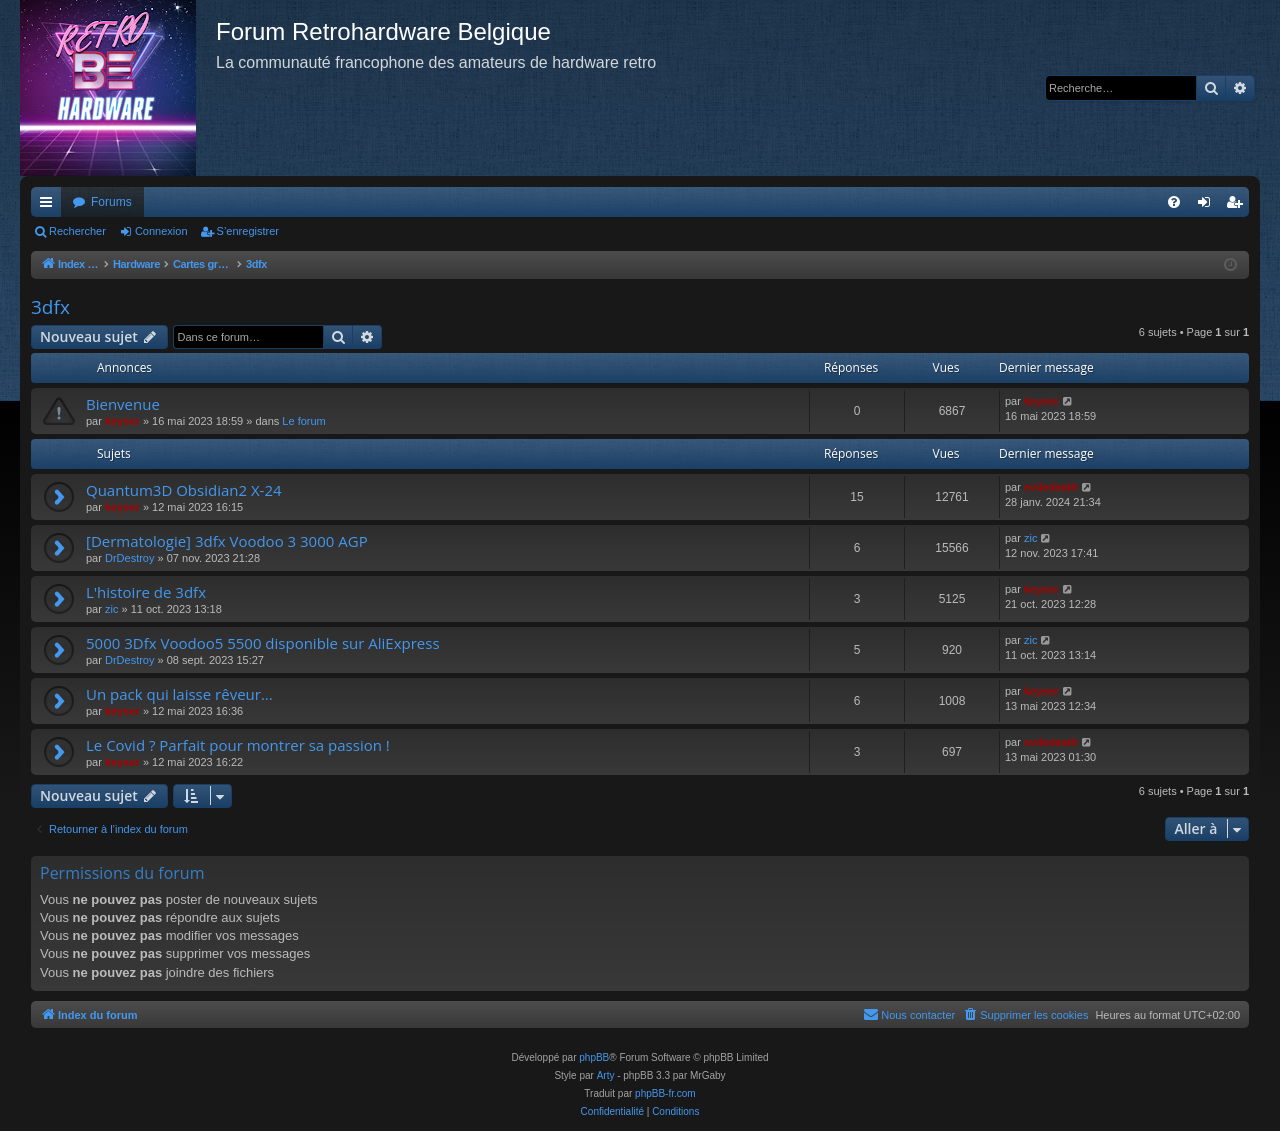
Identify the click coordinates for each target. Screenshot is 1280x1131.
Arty (606, 1075)
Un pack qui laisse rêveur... (179, 694)
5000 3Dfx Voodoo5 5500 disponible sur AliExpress (263, 643)
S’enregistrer (248, 231)
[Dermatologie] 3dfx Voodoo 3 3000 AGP (227, 541)
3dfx (50, 307)
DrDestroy (130, 558)
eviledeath (1051, 487)
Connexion (161, 231)
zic (1030, 538)
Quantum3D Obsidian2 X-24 (184, 490)
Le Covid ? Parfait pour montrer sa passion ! (238, 745)
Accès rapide (50, 206)
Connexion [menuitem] (1208, 206)
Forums (111, 202)
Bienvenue (123, 404)
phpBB (594, 1057)
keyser (122, 421)
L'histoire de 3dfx (146, 592)
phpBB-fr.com (665, 1093)
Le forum (303, 421)
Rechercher (77, 231)
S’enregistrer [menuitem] (1238, 206)
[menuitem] (1174, 202)
